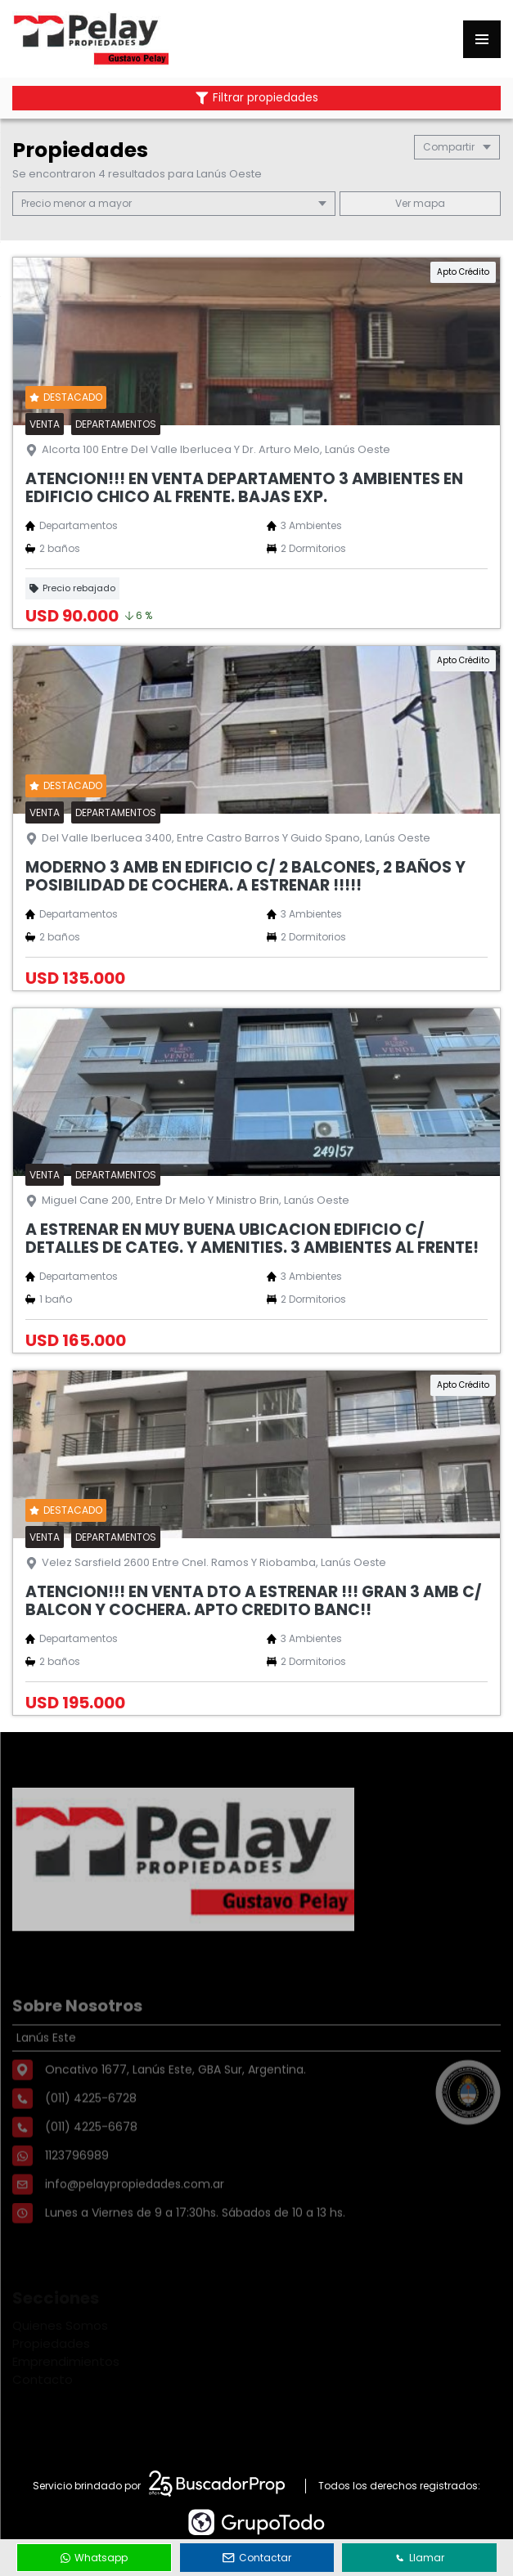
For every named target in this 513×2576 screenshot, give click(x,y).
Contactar (257, 2558)
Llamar (419, 2558)
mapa (420, 203)
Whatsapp (94, 2558)
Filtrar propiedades (257, 97)
